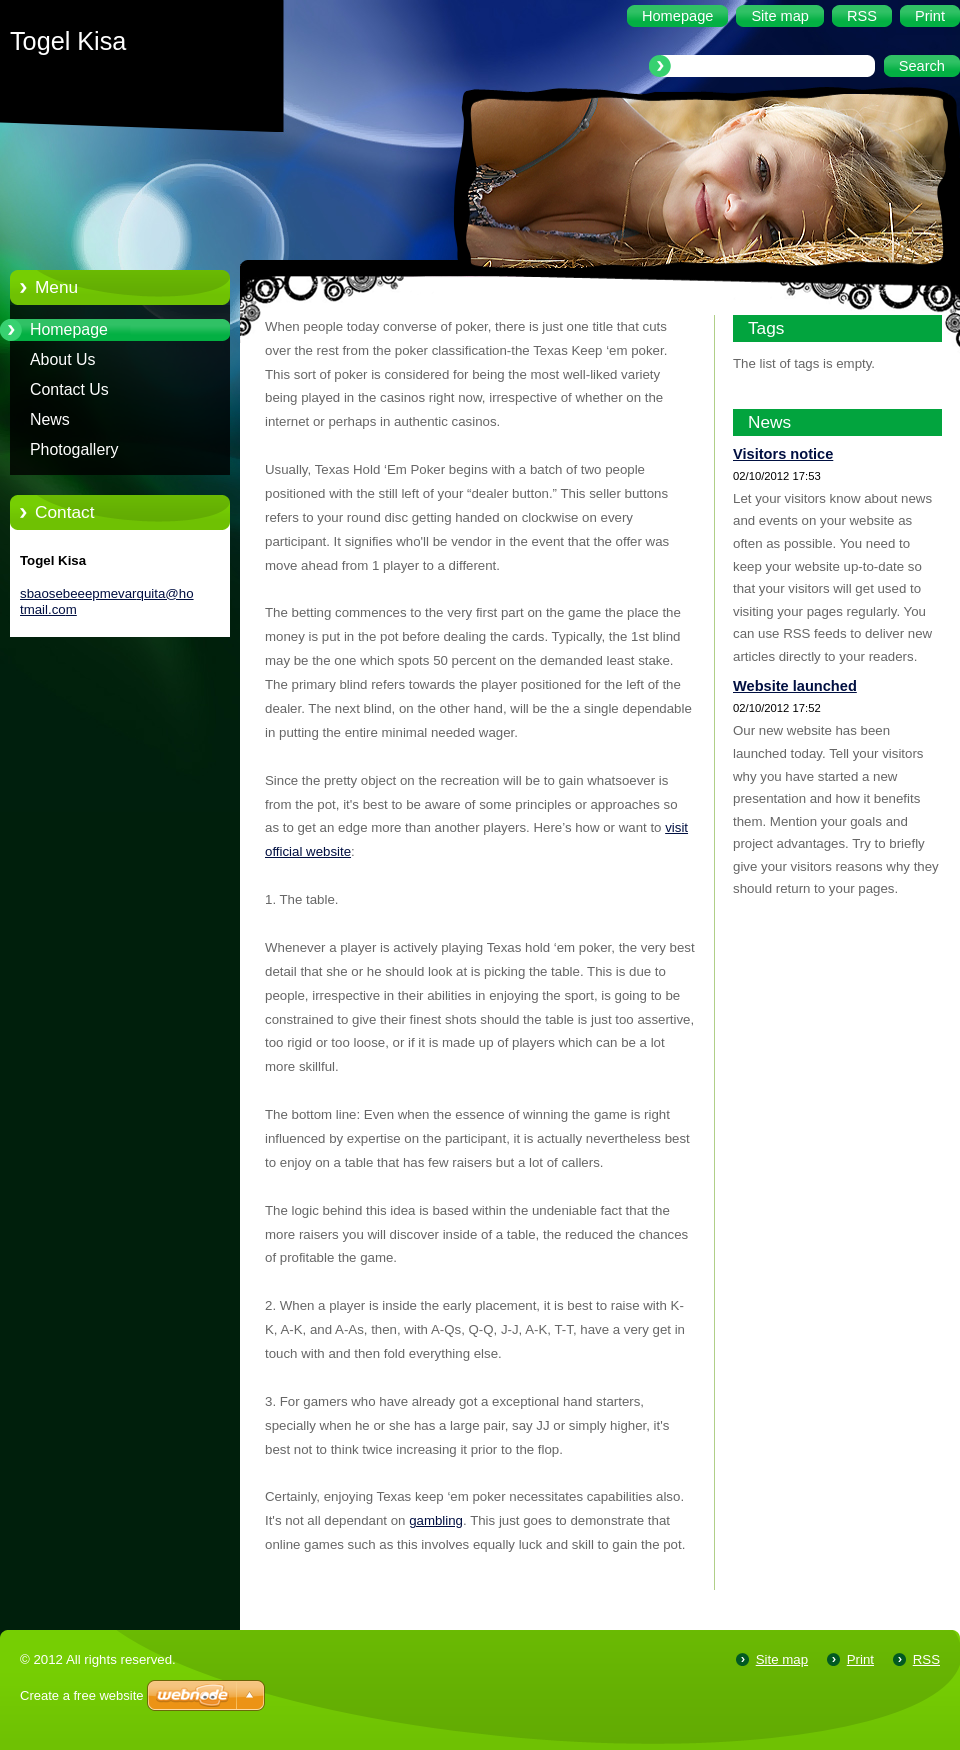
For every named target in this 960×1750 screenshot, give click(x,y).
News (50, 419)
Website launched (795, 686)
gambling (436, 1520)
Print (860, 1659)
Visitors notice (783, 454)
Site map (782, 1659)
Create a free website (82, 1695)
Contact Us (69, 389)
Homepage (69, 329)
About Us (63, 359)
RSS (926, 1659)
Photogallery (74, 449)
